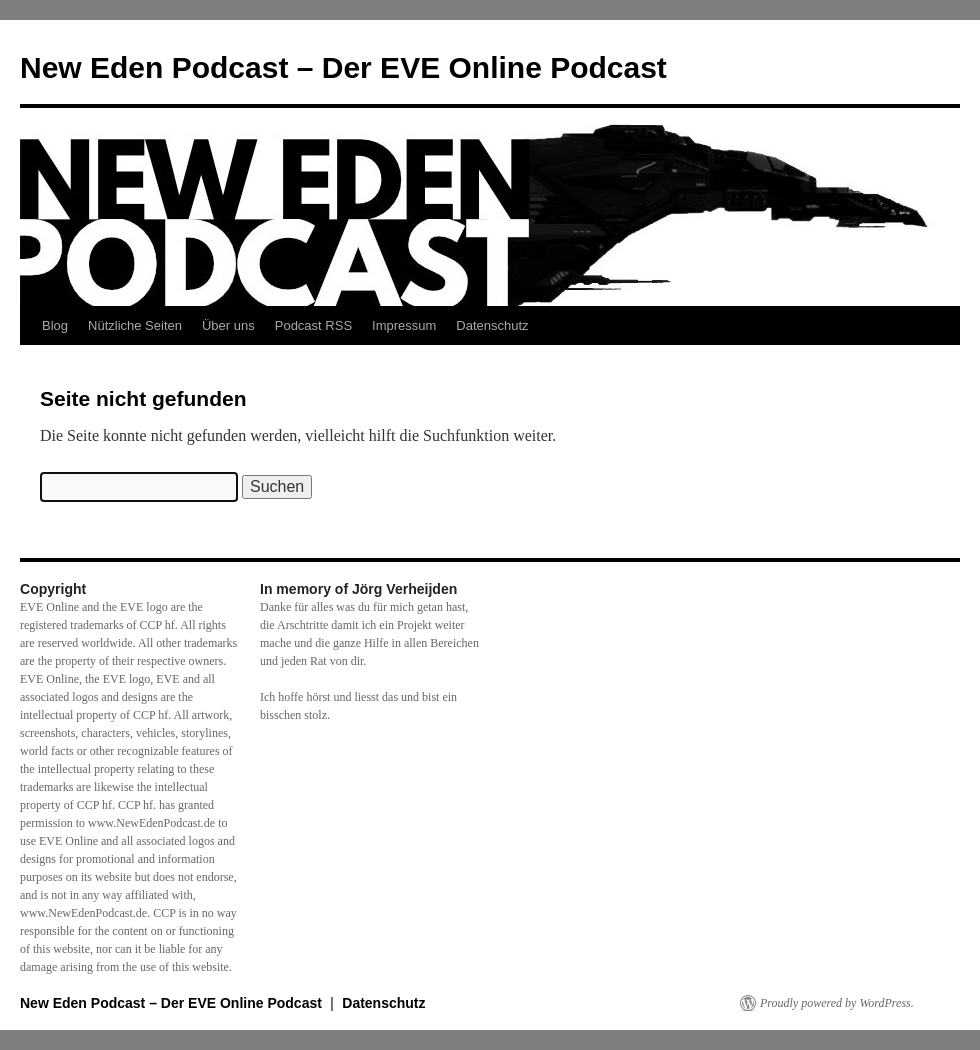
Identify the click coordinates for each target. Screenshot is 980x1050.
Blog (55, 325)
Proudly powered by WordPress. (837, 1003)
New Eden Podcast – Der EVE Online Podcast (343, 67)
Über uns (228, 325)
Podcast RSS (313, 325)
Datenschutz (492, 325)
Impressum (404, 325)
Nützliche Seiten (135, 325)
